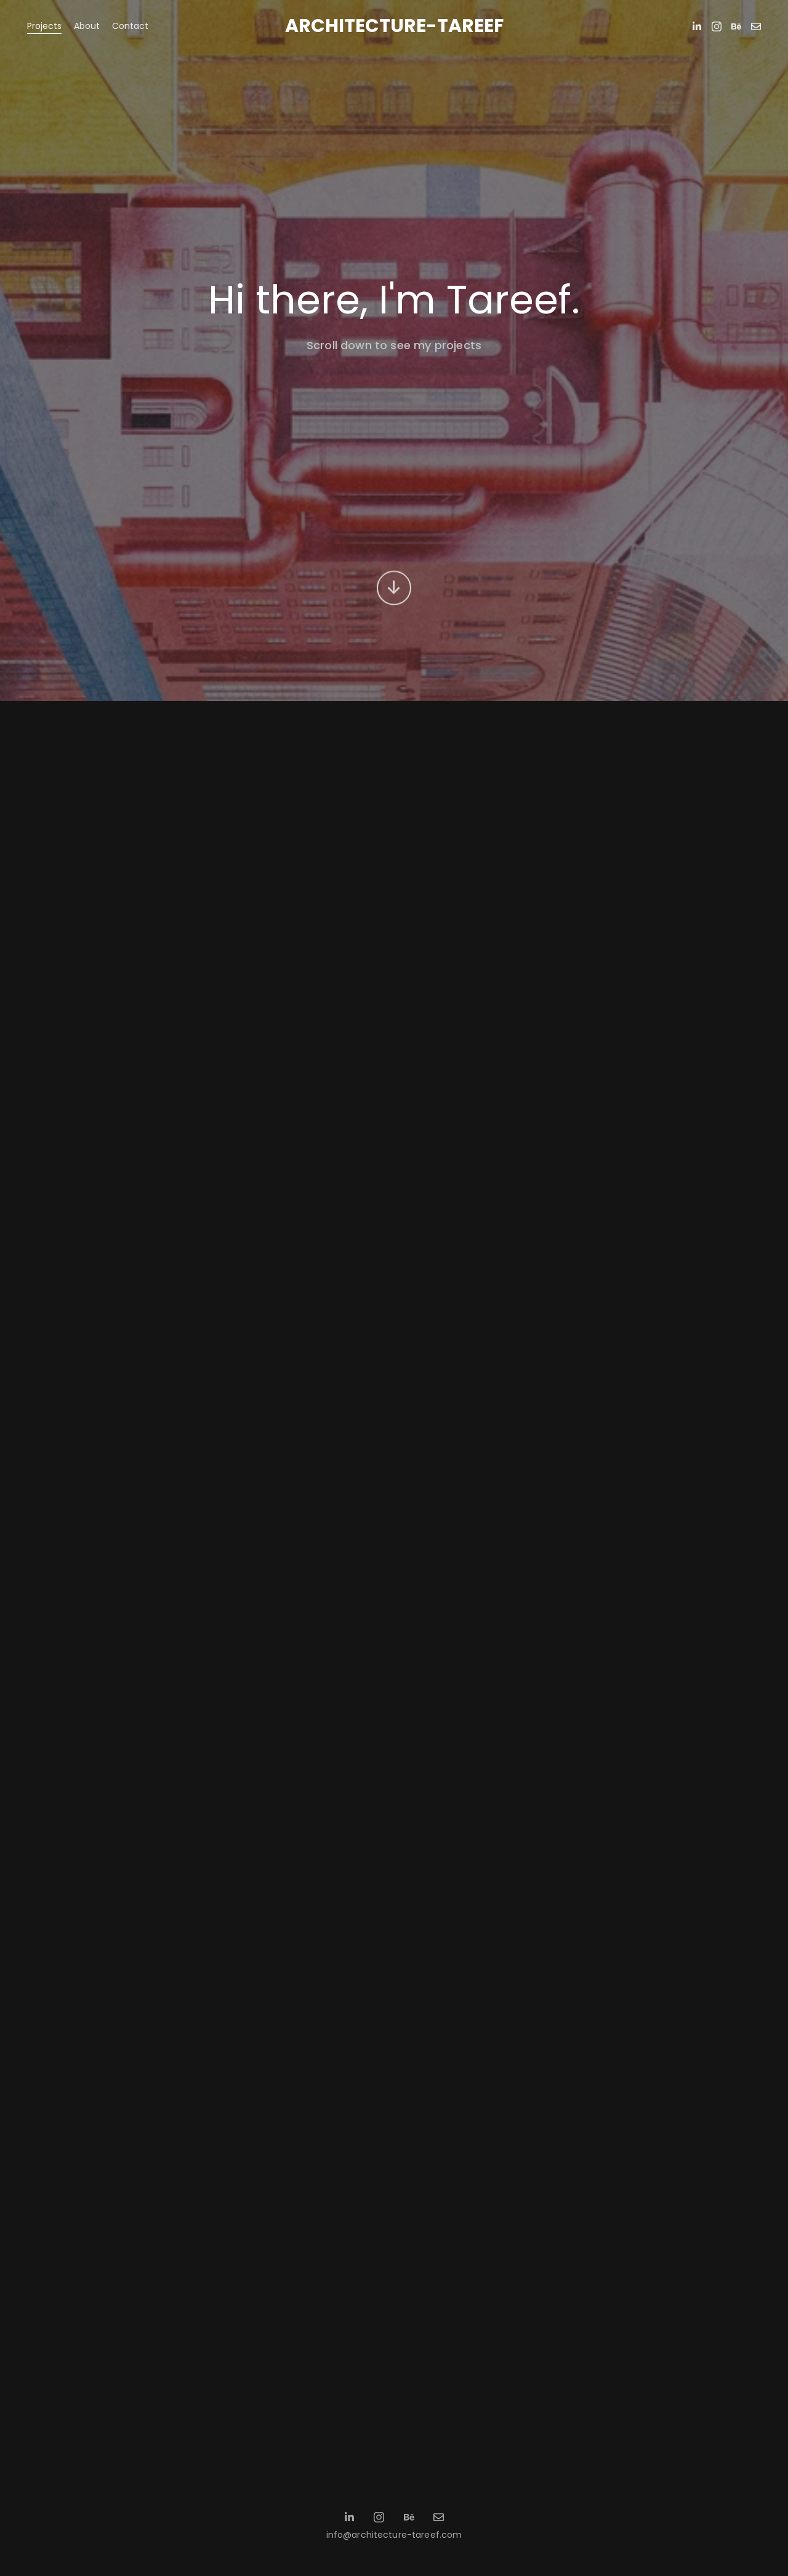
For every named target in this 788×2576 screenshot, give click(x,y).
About (87, 26)
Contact (130, 26)
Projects (44, 26)
